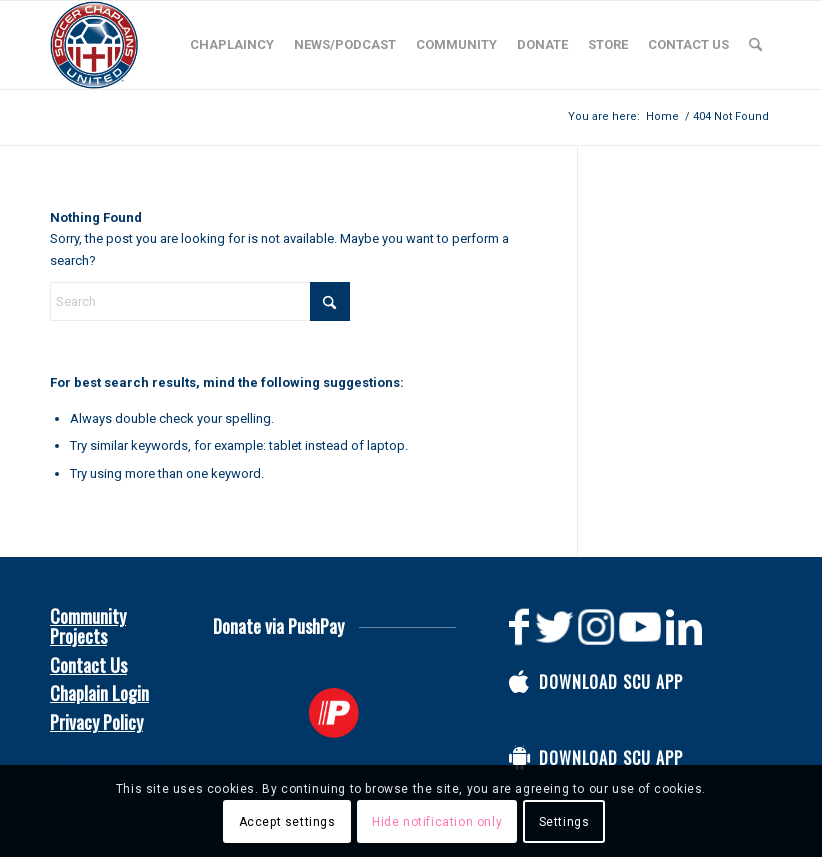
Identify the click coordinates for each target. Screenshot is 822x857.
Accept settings (287, 822)
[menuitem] (232, 45)
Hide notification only (437, 822)
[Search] (755, 45)
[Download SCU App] (519, 682)
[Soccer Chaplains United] (94, 45)
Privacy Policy (96, 722)
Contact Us (88, 665)
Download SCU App (611, 682)
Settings (564, 822)
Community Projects (88, 626)
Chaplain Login (99, 693)
